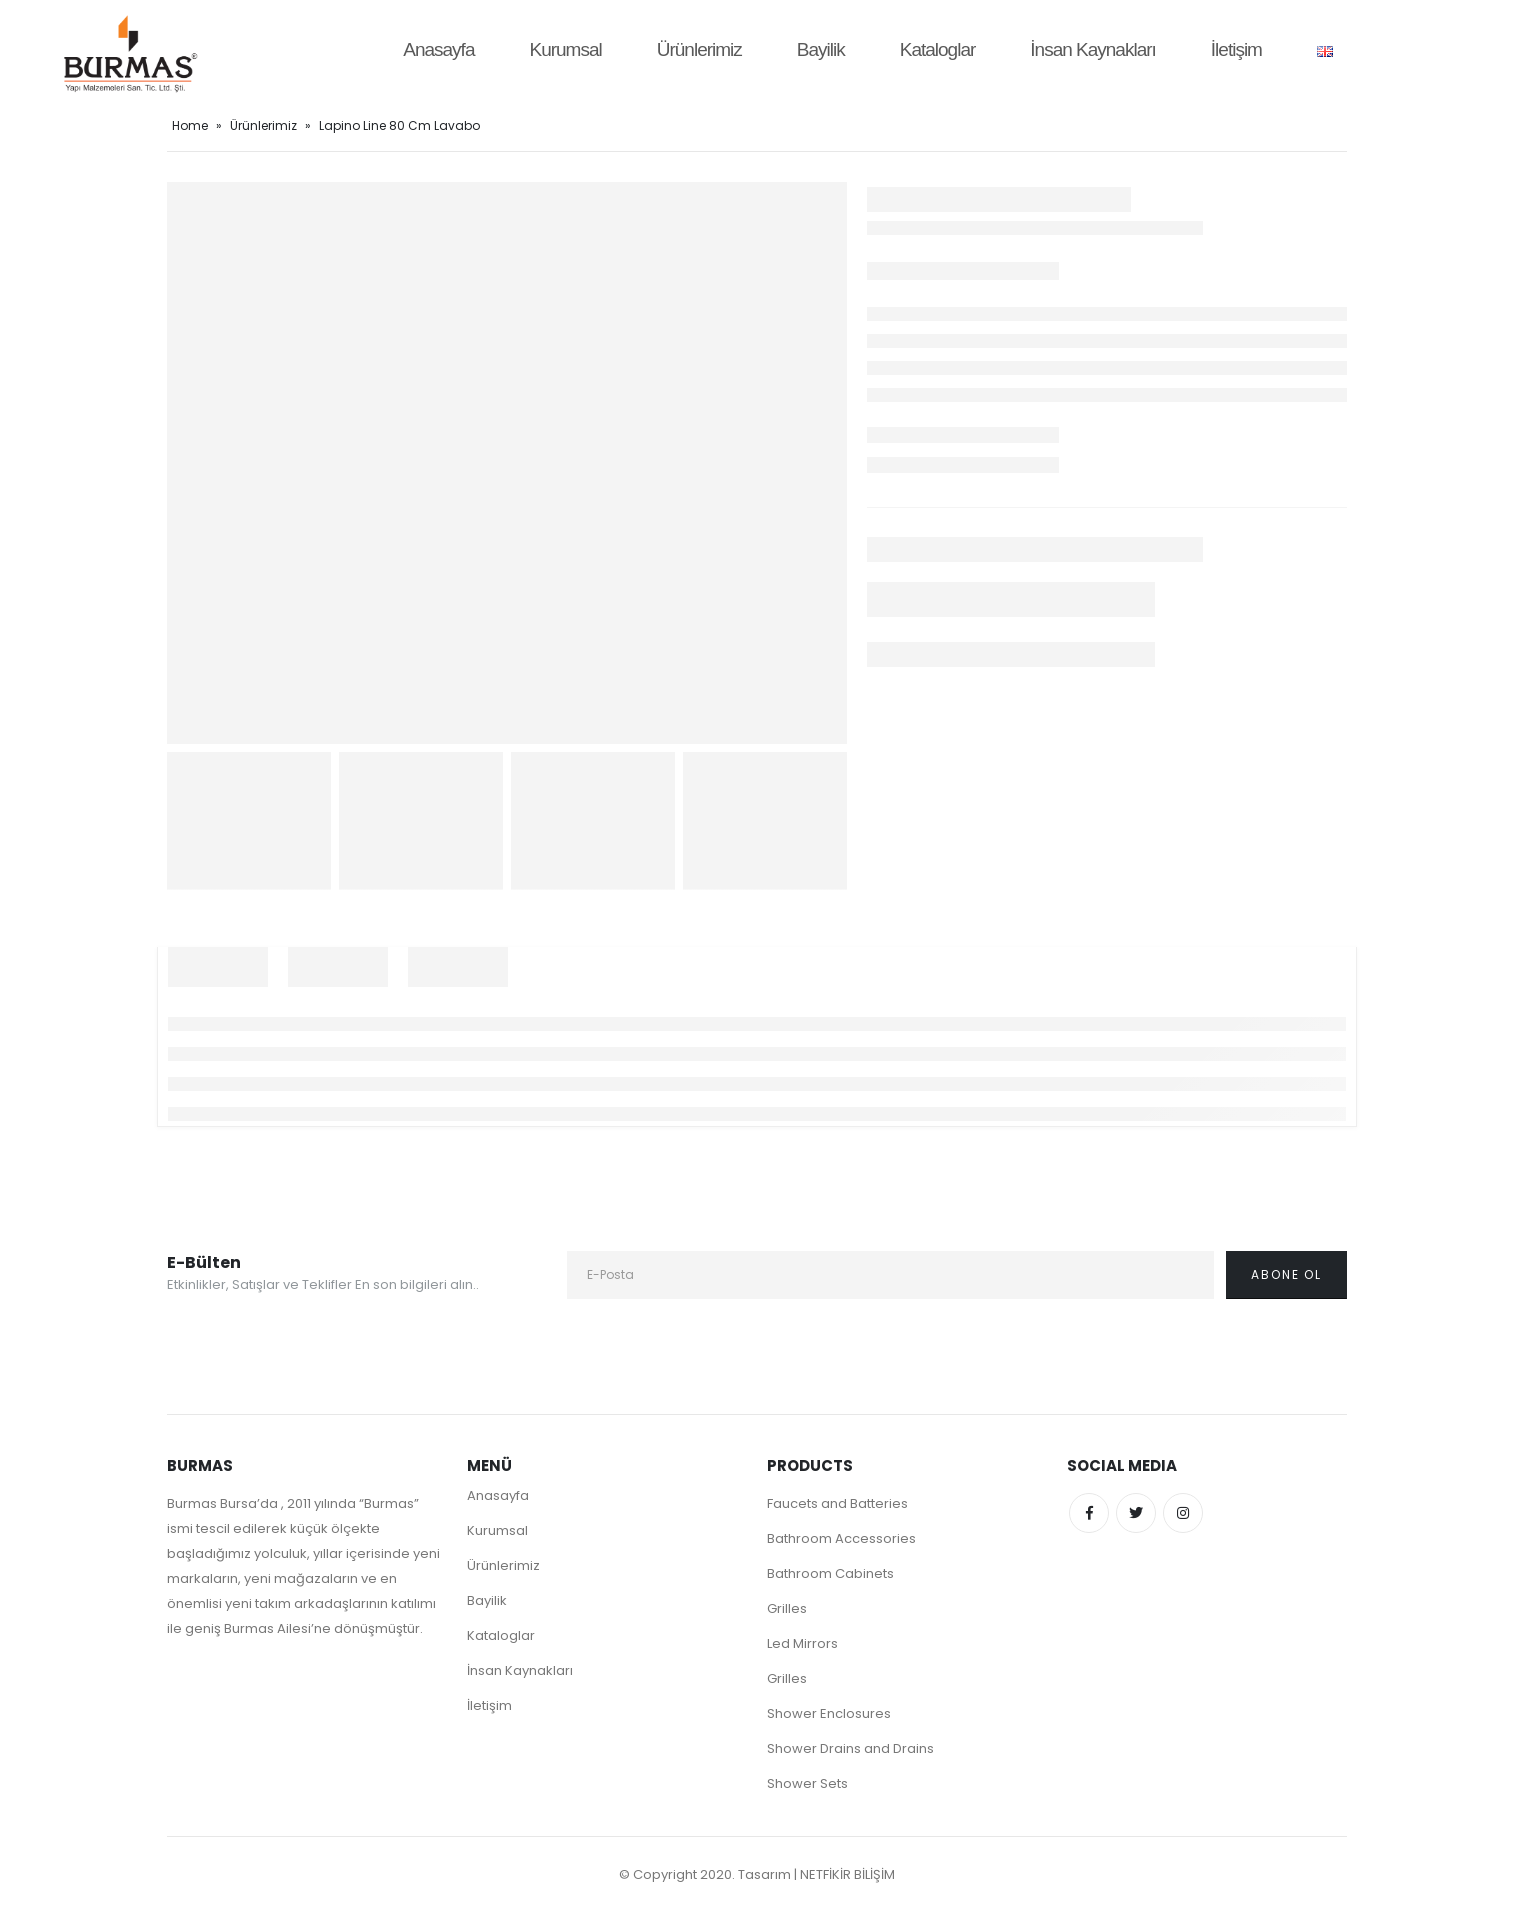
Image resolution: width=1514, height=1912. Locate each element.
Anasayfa (438, 49)
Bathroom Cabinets (830, 1573)
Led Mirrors (802, 1643)
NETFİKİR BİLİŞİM (847, 1874)
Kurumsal (565, 49)
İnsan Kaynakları (1093, 49)
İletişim (1236, 49)
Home (190, 125)
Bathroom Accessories (841, 1538)
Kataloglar (938, 49)
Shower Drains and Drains (850, 1748)
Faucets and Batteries (837, 1503)
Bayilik (821, 49)
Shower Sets (807, 1783)
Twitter (1136, 1513)
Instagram (1183, 1513)
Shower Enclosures (829, 1713)
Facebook (1089, 1513)
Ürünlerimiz (699, 49)
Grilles (787, 1608)
